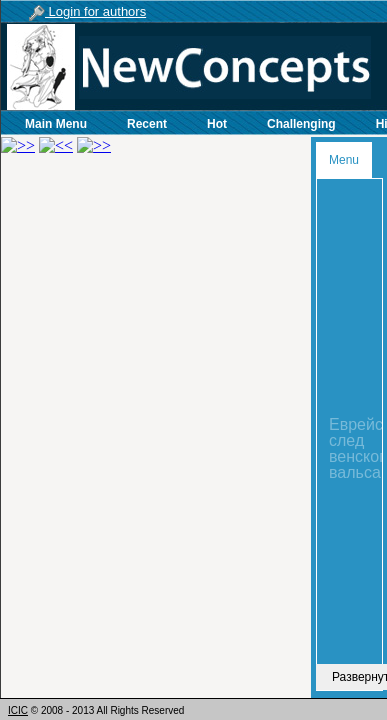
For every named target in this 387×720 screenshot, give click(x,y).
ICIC (18, 710)
